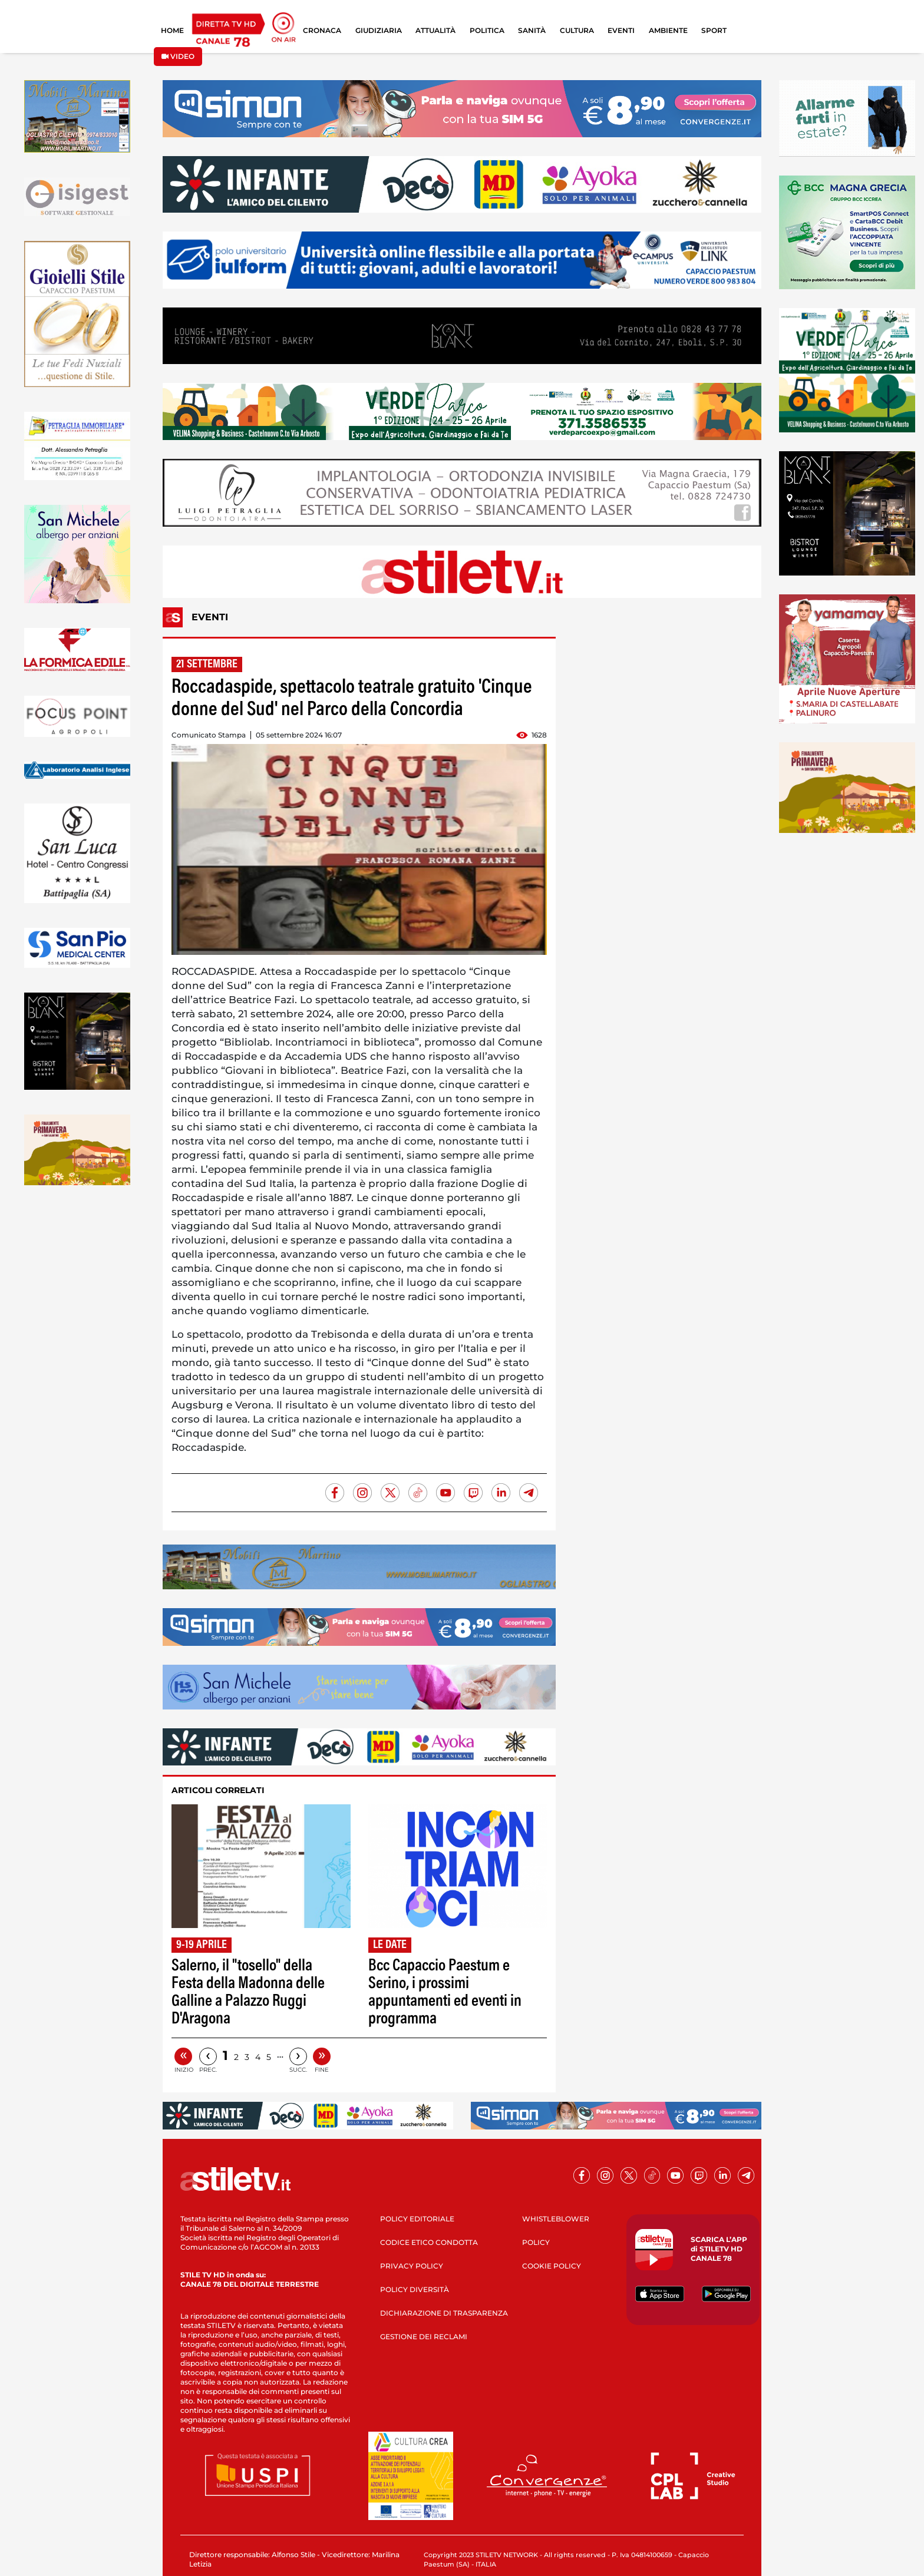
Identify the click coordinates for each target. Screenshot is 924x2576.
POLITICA (487, 30)
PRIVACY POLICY (411, 2265)
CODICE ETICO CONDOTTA (429, 2242)
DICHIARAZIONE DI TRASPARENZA (444, 2313)
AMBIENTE (668, 30)
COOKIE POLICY (551, 2265)
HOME (172, 30)
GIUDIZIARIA (378, 30)
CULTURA (577, 30)
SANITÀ (532, 30)
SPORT (714, 30)
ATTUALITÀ (435, 30)
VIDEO (177, 56)
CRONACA (322, 30)
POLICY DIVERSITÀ (414, 2289)
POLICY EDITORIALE (417, 2218)
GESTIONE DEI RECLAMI (423, 2336)
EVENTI (621, 30)
